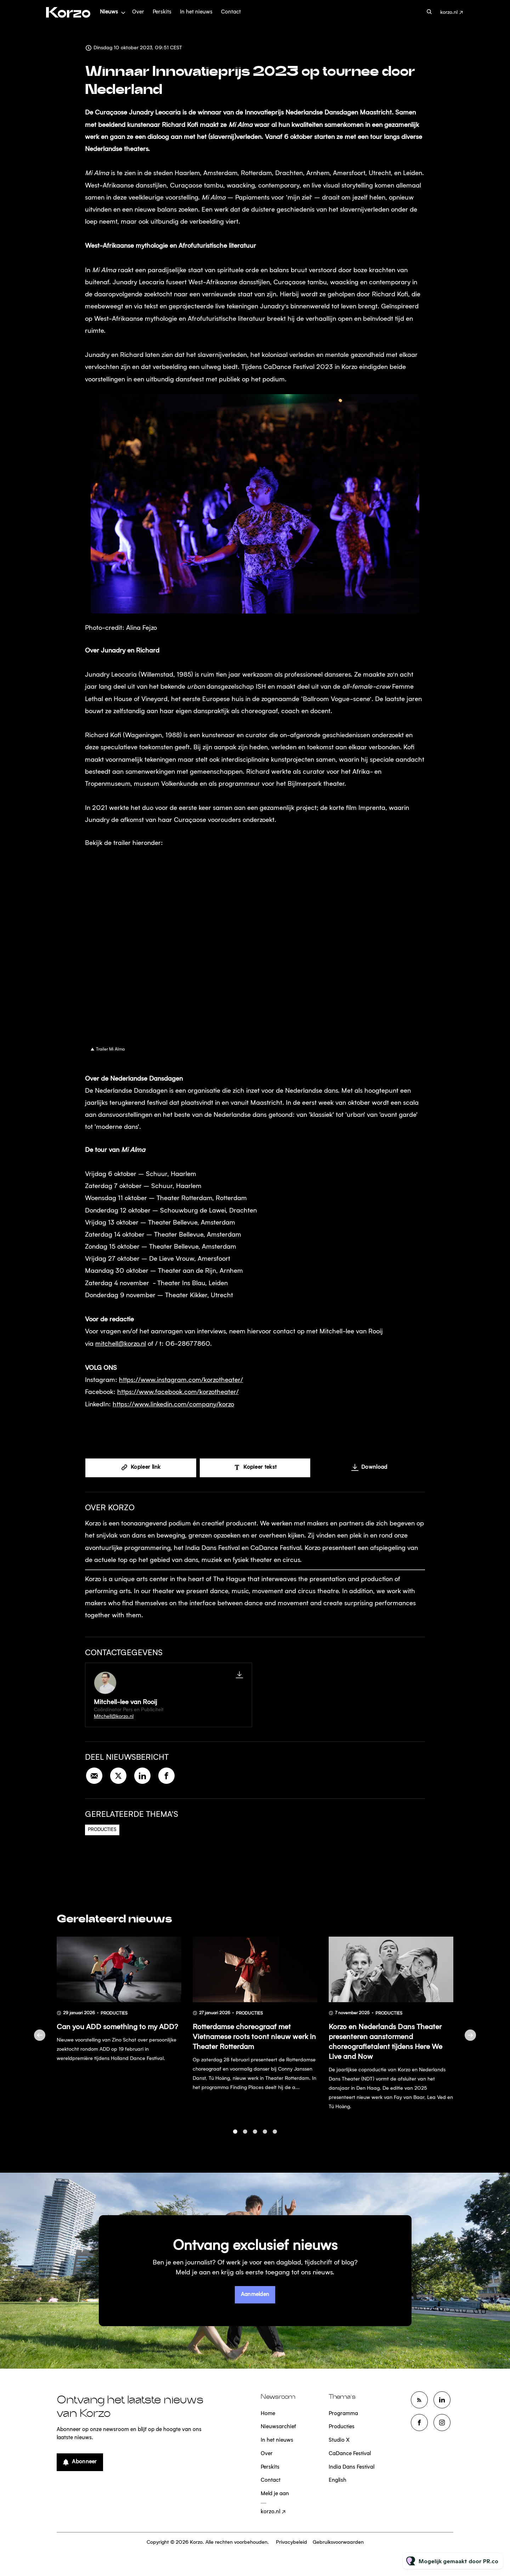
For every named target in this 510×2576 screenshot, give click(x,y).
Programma (343, 2414)
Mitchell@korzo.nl (114, 1716)
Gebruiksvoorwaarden (338, 2542)
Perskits (162, 12)
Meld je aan (275, 2494)
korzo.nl (449, 12)
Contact (231, 12)
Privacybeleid (291, 2542)
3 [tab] (255, 2136)
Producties (102, 1829)
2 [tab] (245, 2136)
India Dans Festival (351, 2467)
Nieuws (109, 12)
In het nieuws (196, 12)
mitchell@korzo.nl (120, 1345)
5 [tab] (275, 2136)
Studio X (339, 2440)
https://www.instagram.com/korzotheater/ (181, 1381)
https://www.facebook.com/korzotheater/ (178, 1393)
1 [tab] (235, 2136)
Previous (39, 2039)
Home (268, 2414)
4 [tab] (265, 2136)
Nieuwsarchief (278, 2427)
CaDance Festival (350, 2454)
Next (470, 2039)
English (337, 2480)
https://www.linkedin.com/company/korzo (173, 1405)
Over (138, 12)
